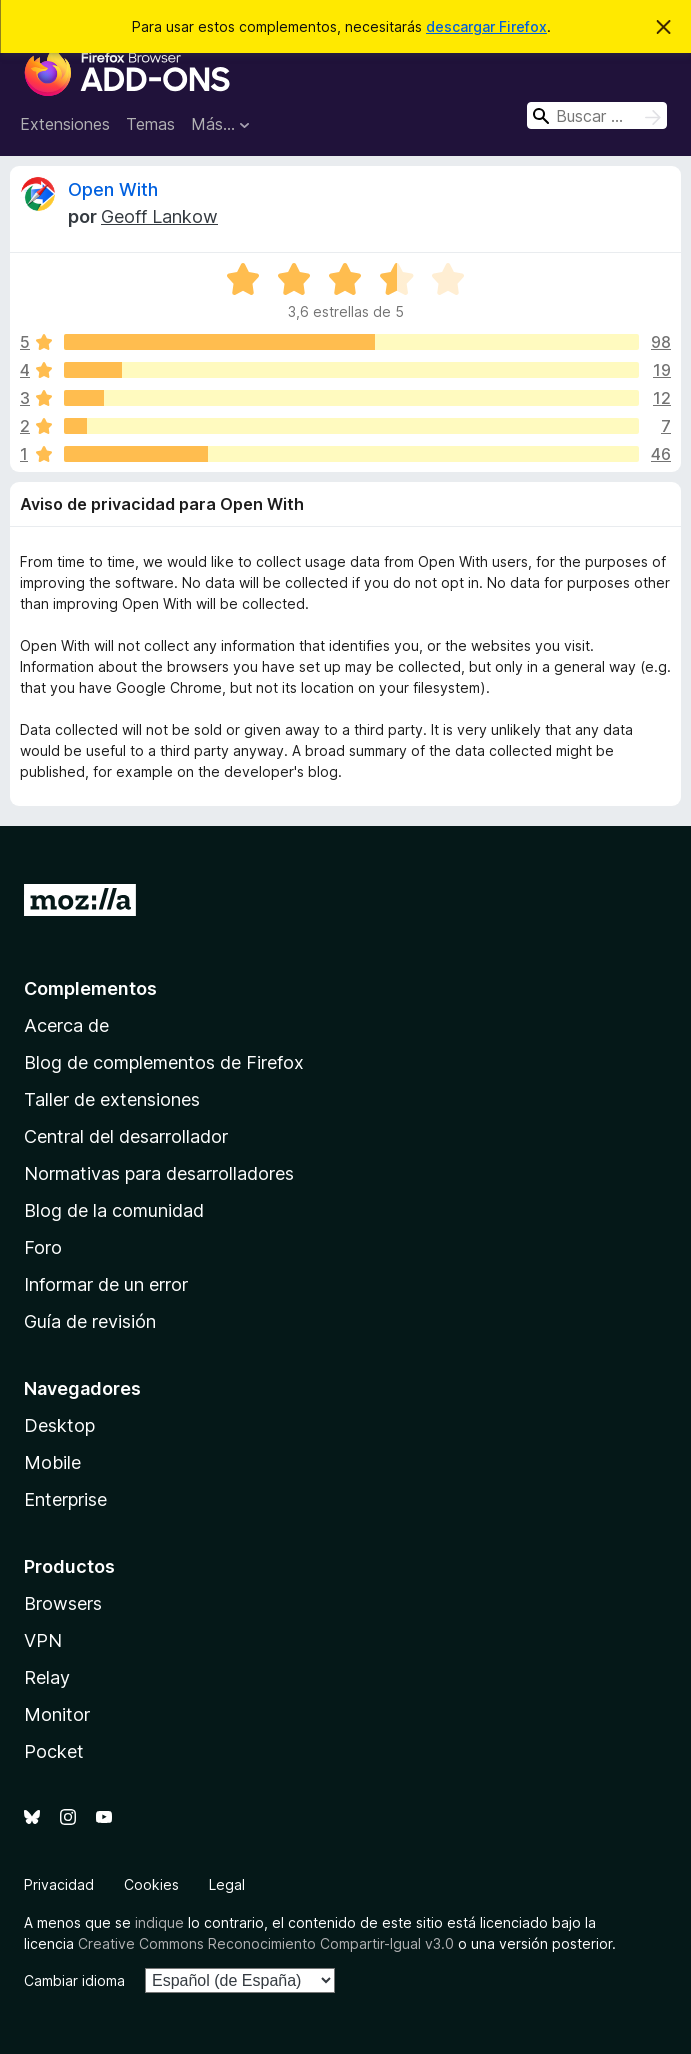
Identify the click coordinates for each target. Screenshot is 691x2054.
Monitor (57, 1714)
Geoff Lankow (159, 216)
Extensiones (65, 124)
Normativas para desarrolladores (159, 1173)
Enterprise (65, 1499)
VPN (43, 1640)
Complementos (90, 988)
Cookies (151, 1884)
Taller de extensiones (112, 1099)
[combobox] (597, 115)
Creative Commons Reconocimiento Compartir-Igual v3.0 (266, 1943)
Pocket (54, 1751)
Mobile (52, 1462)
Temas (150, 124)
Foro (43, 1247)
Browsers (63, 1603)
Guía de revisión (90, 1321)
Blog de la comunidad (114, 1210)
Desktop (59, 1425)
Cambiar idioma (74, 1980)
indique (159, 1922)
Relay (47, 1677)
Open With (113, 189)
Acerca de (66, 1025)
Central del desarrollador (126, 1136)
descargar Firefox (486, 26)
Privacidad (59, 1884)
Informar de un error (106, 1284)
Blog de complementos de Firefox (164, 1062)
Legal (227, 1884)
